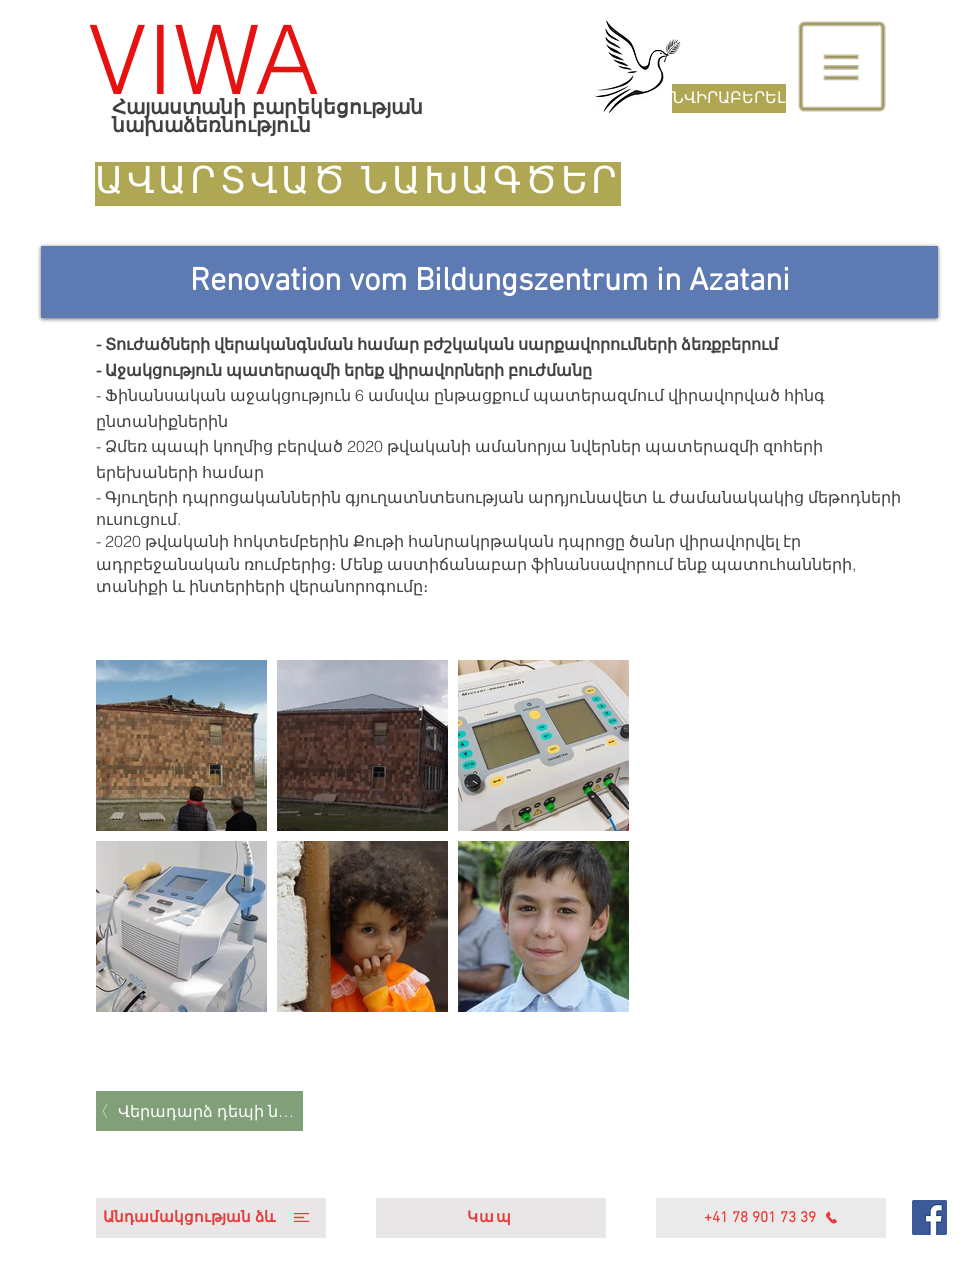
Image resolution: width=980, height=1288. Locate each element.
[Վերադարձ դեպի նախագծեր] (199, 1111)
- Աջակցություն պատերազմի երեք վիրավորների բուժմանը (344, 370)
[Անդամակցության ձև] (211, 1218)
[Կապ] (491, 1218)
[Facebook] (929, 1217)
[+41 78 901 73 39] (771, 1218)
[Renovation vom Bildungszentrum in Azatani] (489, 282)
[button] (842, 67)
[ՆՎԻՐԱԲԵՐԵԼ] (729, 98)
